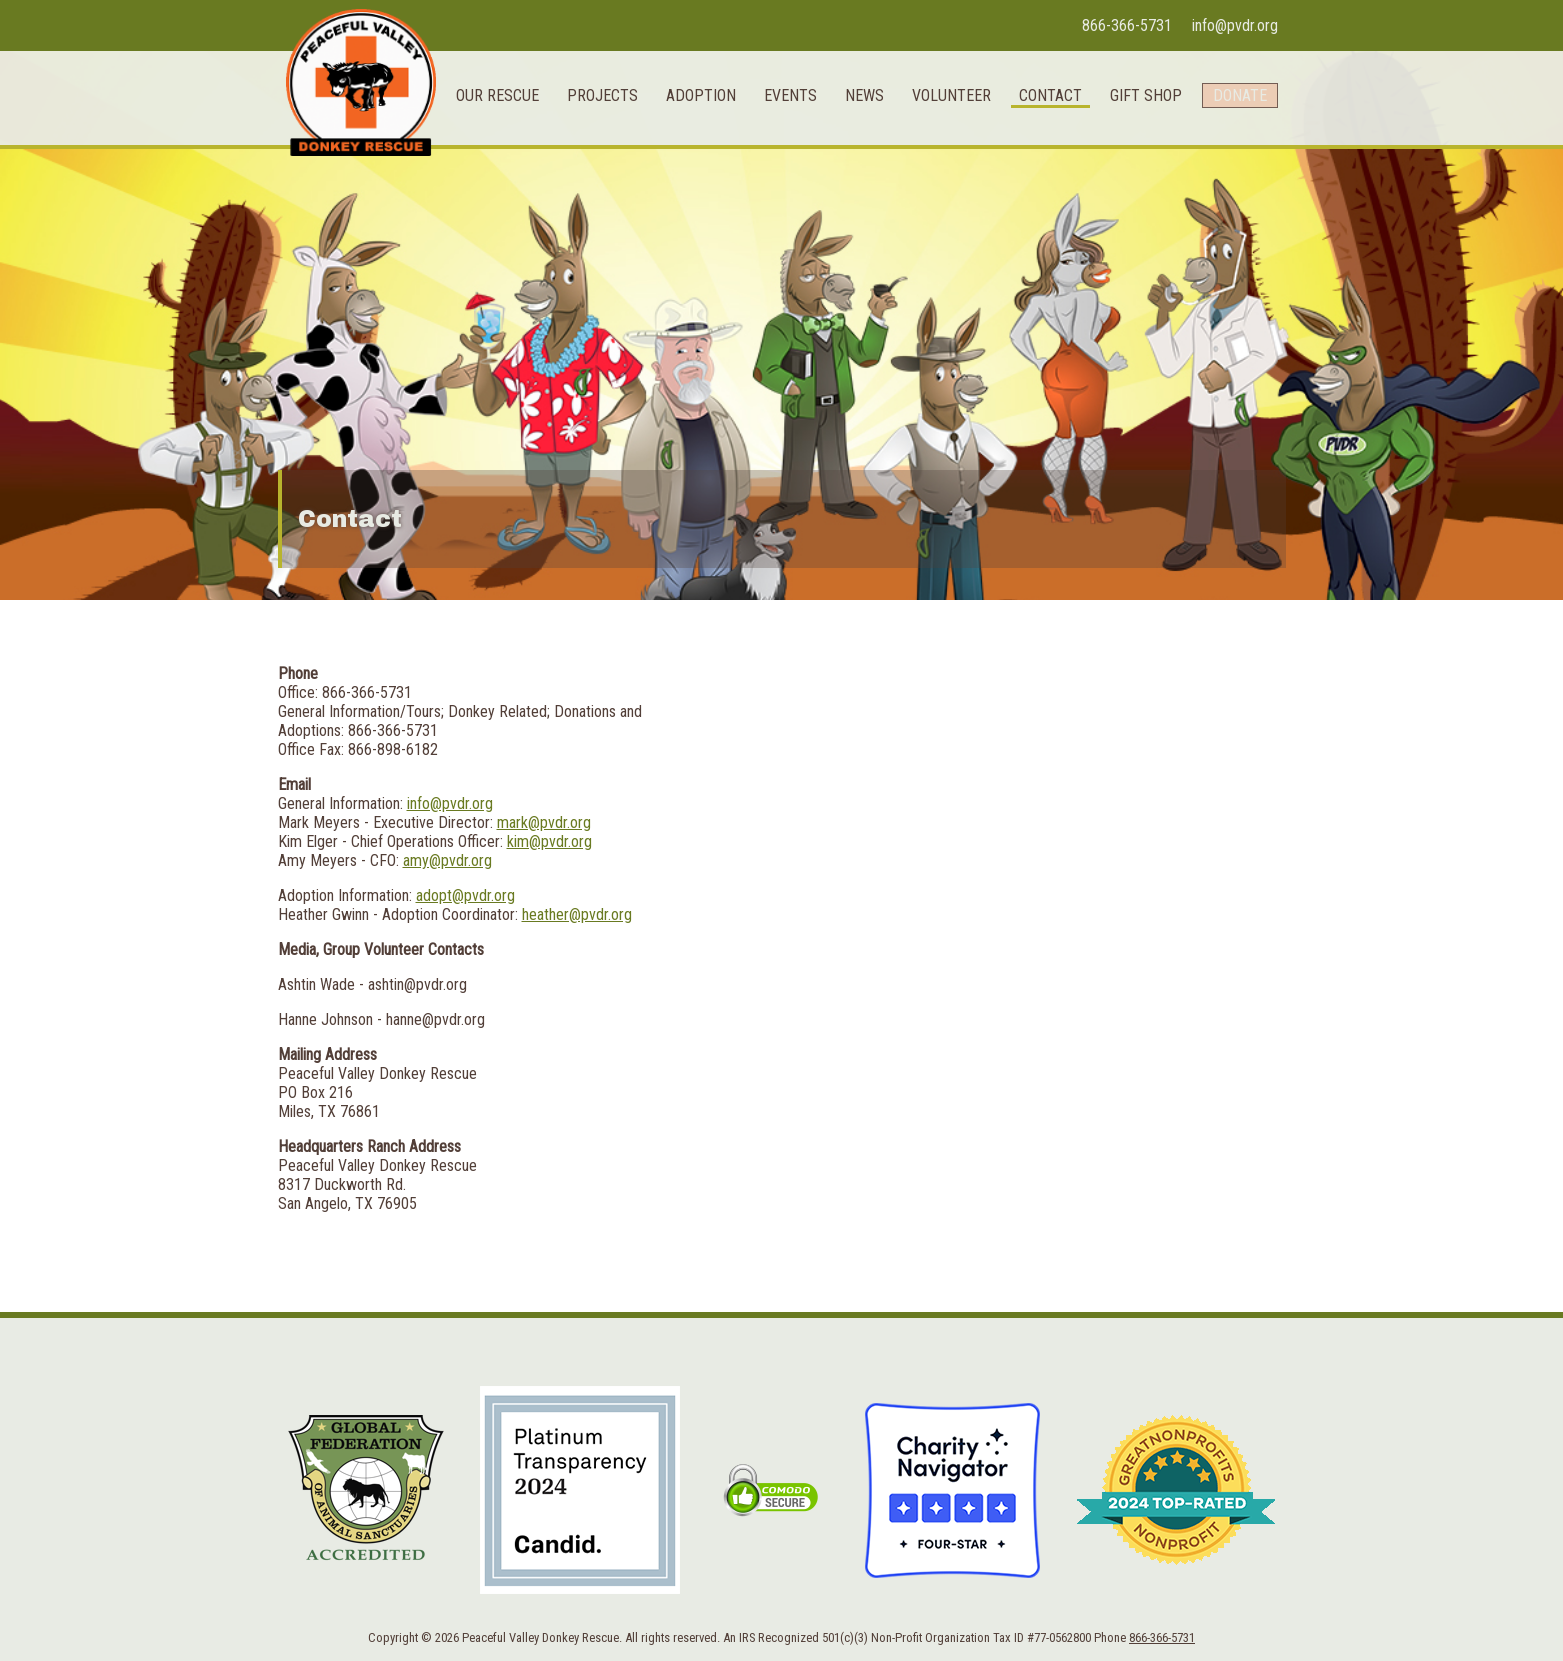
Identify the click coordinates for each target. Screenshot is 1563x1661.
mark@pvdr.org (544, 822)
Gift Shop (1134, 218)
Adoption (689, 218)
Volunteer (939, 218)
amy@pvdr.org (447, 860)
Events (778, 218)
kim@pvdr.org (549, 841)
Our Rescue (485, 218)
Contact (1038, 218)
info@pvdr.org (1235, 25)
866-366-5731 (1127, 25)
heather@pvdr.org (577, 914)
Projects (590, 218)
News (852, 218)
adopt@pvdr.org (465, 895)
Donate (1234, 218)
